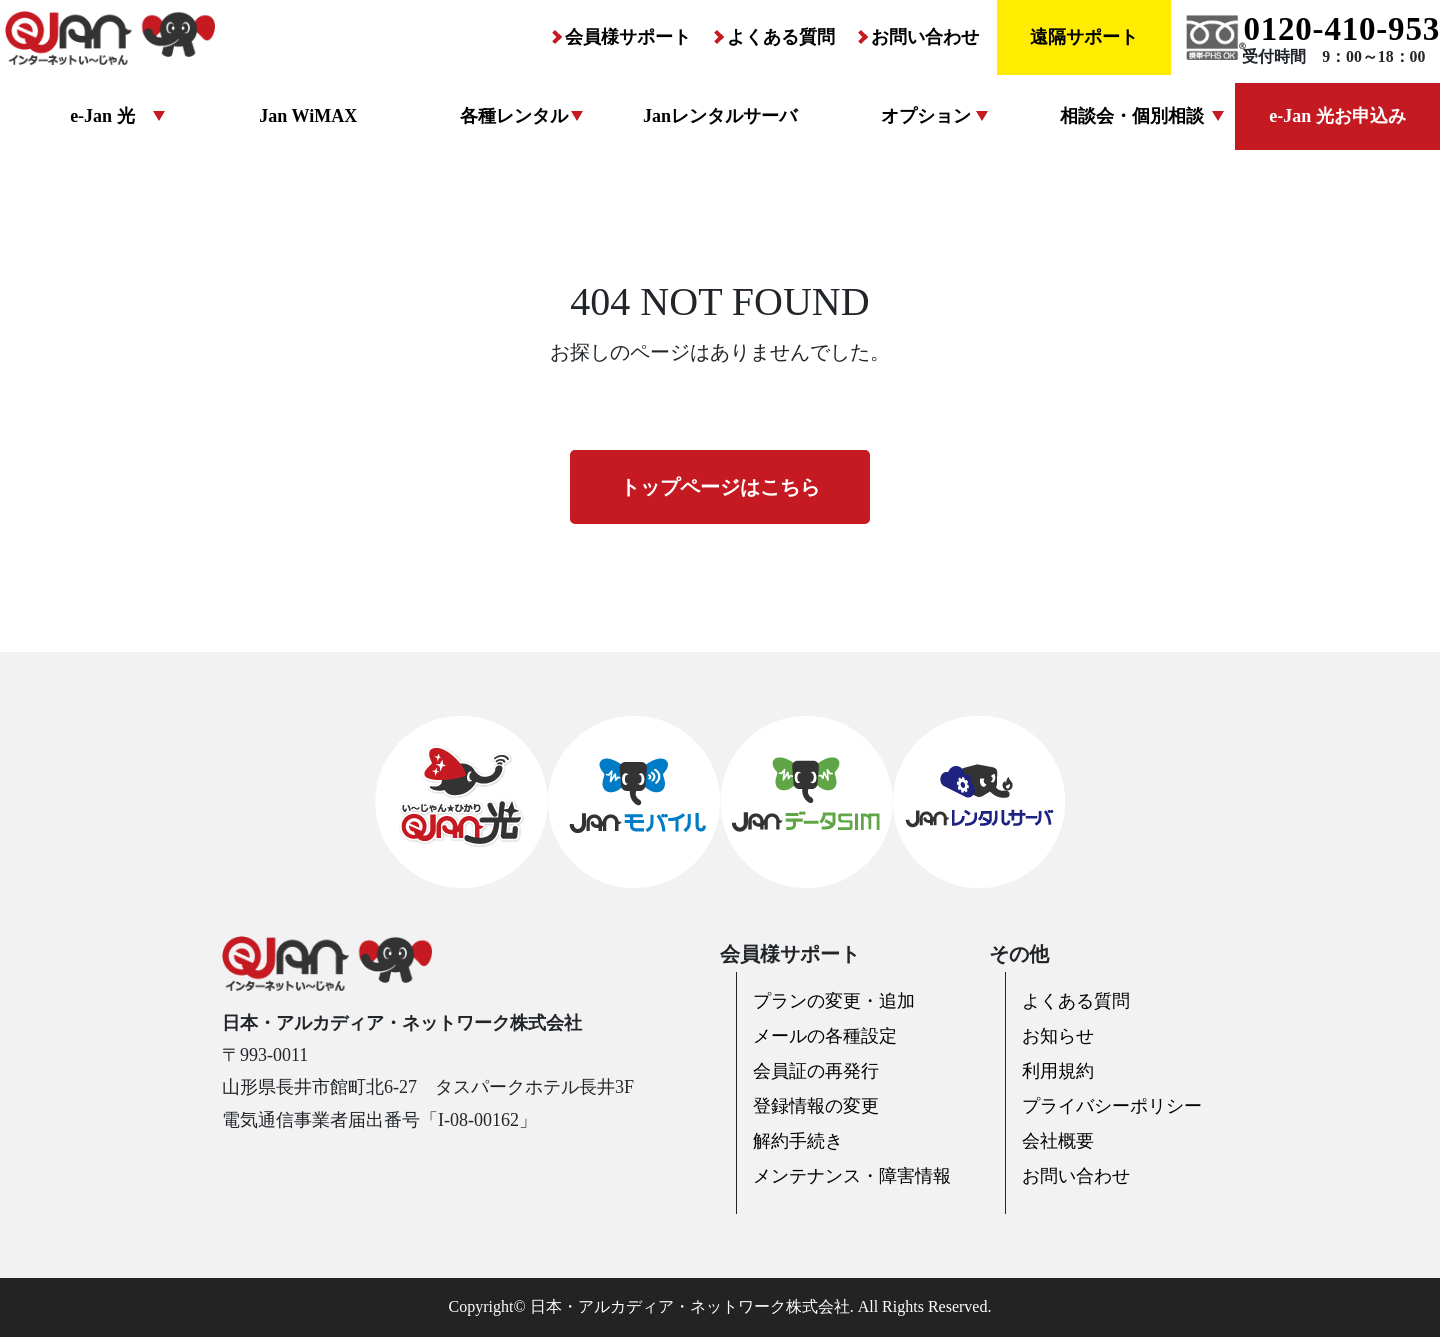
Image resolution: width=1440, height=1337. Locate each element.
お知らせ (1058, 1036)
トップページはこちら (720, 487)
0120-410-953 (1341, 29)
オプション (926, 116)
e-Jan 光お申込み (1337, 116)
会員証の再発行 (816, 1071)
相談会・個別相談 (1132, 116)
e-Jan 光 (102, 116)
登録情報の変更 (816, 1106)
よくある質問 (781, 37)
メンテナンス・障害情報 (852, 1176)
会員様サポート (628, 37)
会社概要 (1058, 1141)
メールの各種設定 (825, 1036)
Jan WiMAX (308, 116)
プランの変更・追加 (834, 1001)
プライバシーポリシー (1112, 1106)
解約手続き (798, 1141)
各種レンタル (514, 116)
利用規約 (1058, 1071)
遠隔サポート (1084, 37)
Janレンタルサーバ (720, 116)
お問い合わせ (925, 37)
